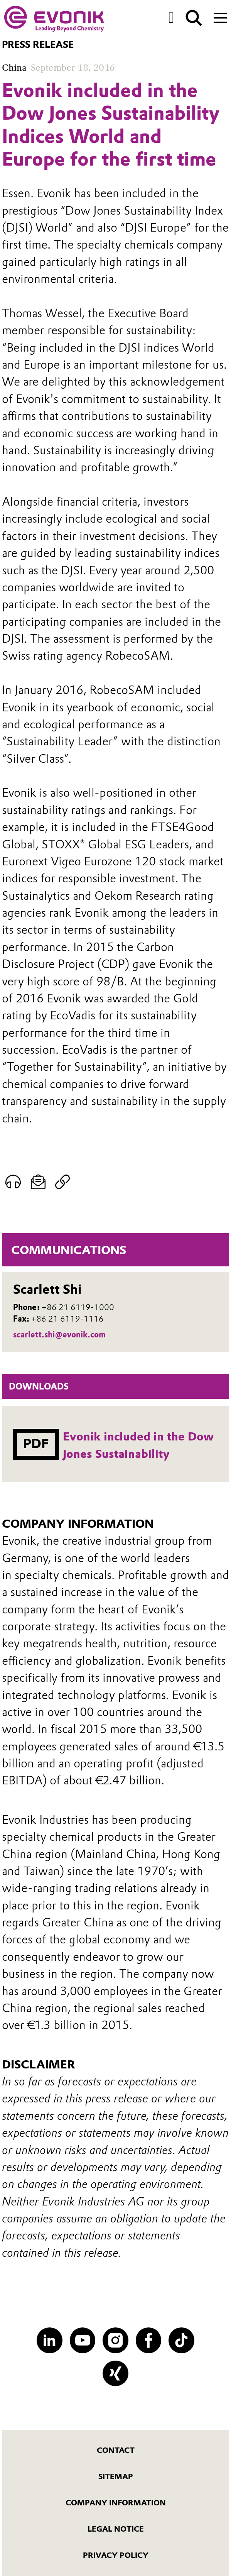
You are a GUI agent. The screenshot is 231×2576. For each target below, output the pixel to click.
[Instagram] (115, 2340)
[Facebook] (149, 2340)
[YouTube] (83, 2340)
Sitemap (115, 2476)
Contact (116, 2450)
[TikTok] (181, 2340)
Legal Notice (116, 2529)
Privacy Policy (115, 2555)
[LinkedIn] (49, 2340)
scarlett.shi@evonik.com (59, 1334)
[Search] (193, 17)
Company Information (116, 2502)
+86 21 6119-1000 (78, 1307)
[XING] (115, 2373)
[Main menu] (220, 17)
